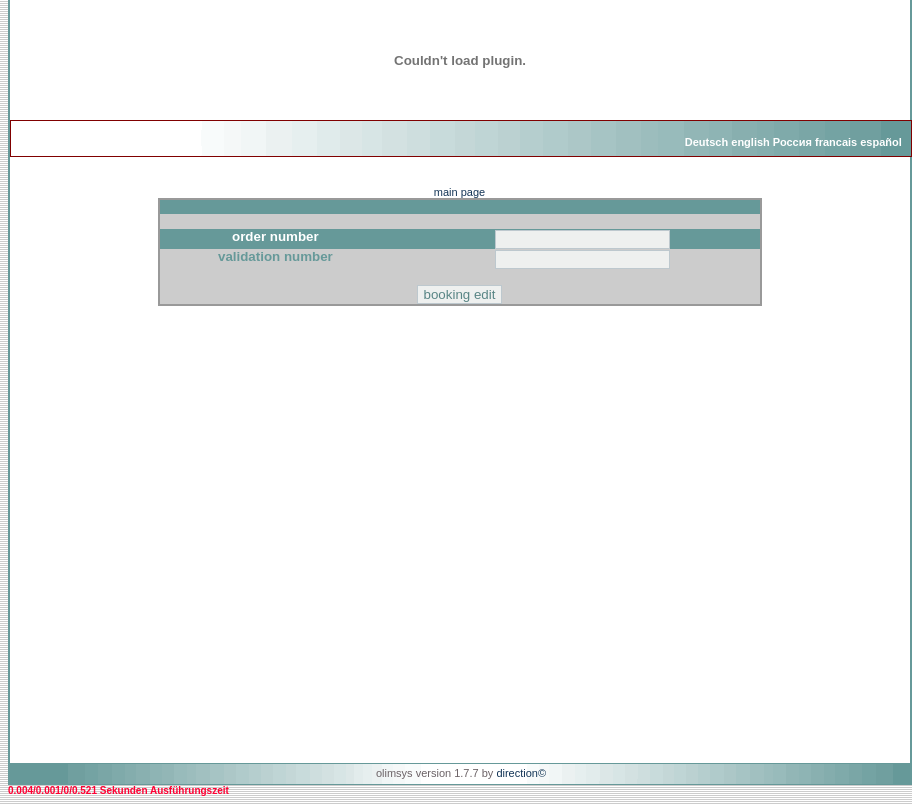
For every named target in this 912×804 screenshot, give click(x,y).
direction (517, 773)
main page (459, 192)
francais (836, 142)
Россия (792, 142)
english (750, 142)
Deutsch (706, 142)
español (881, 142)
